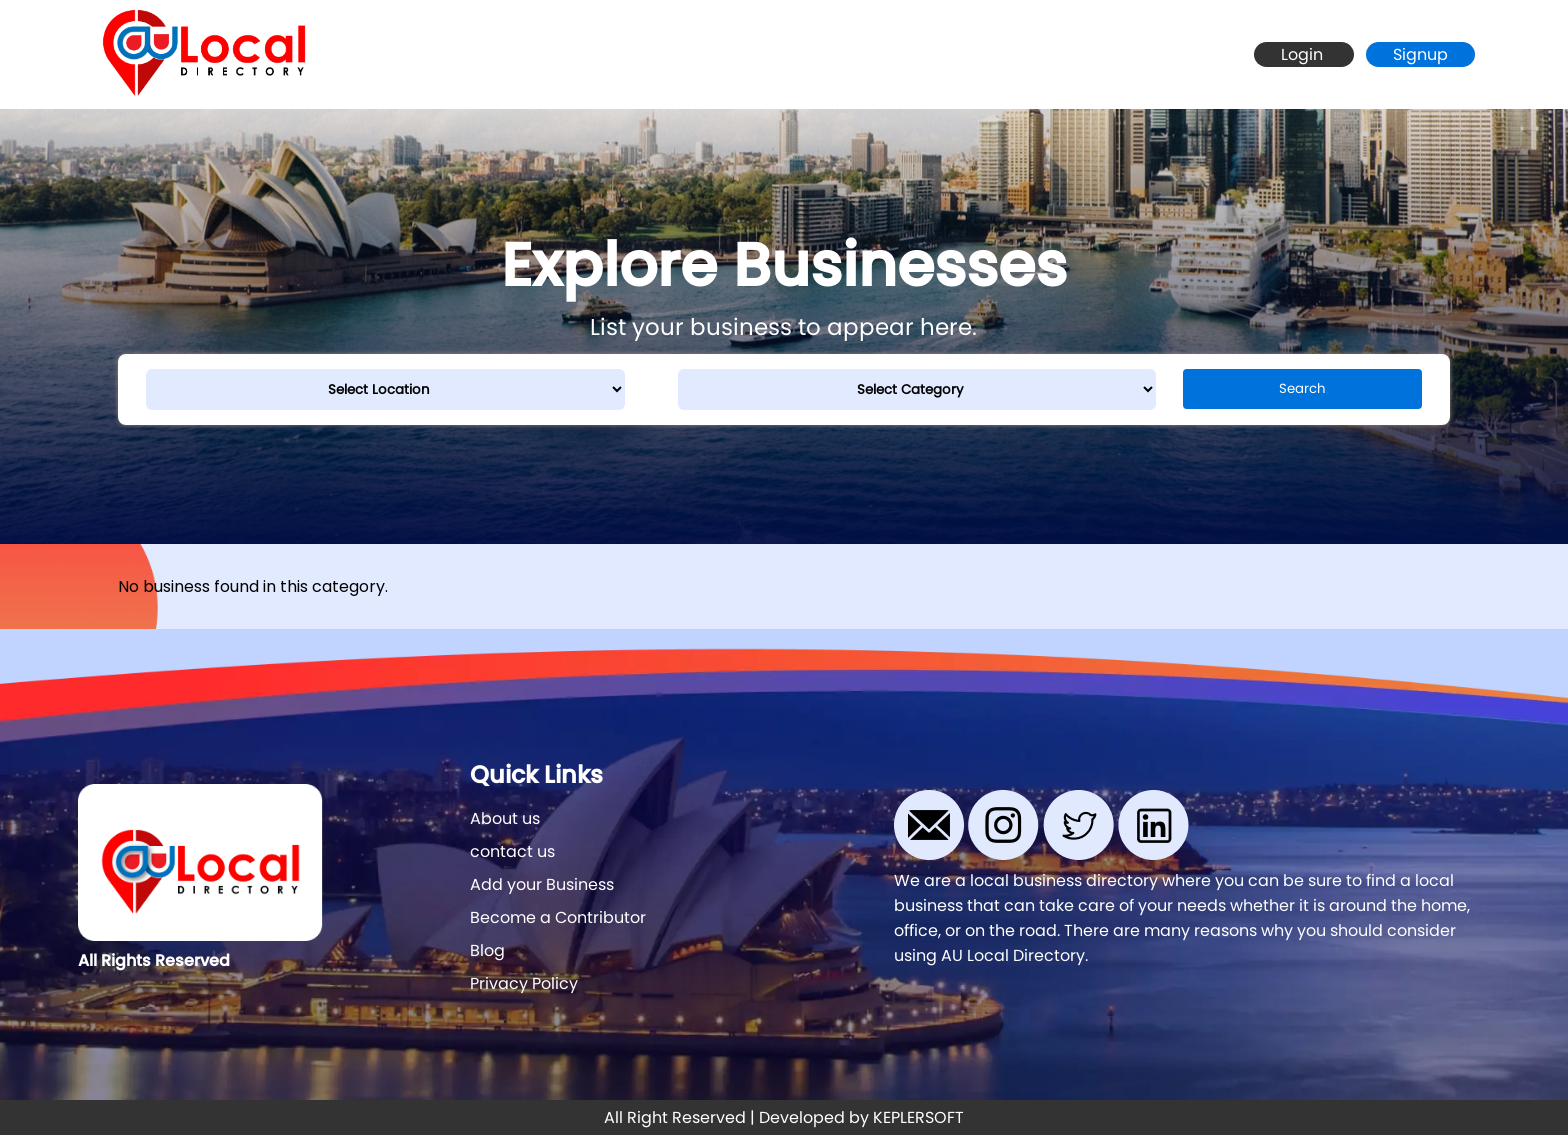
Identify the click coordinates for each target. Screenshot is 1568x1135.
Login (1304, 54)
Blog (487, 950)
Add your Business (542, 884)
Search (1302, 388)
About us (505, 818)
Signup (1420, 54)
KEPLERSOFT (918, 1117)
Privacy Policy (524, 983)
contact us (512, 851)
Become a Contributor (558, 917)
